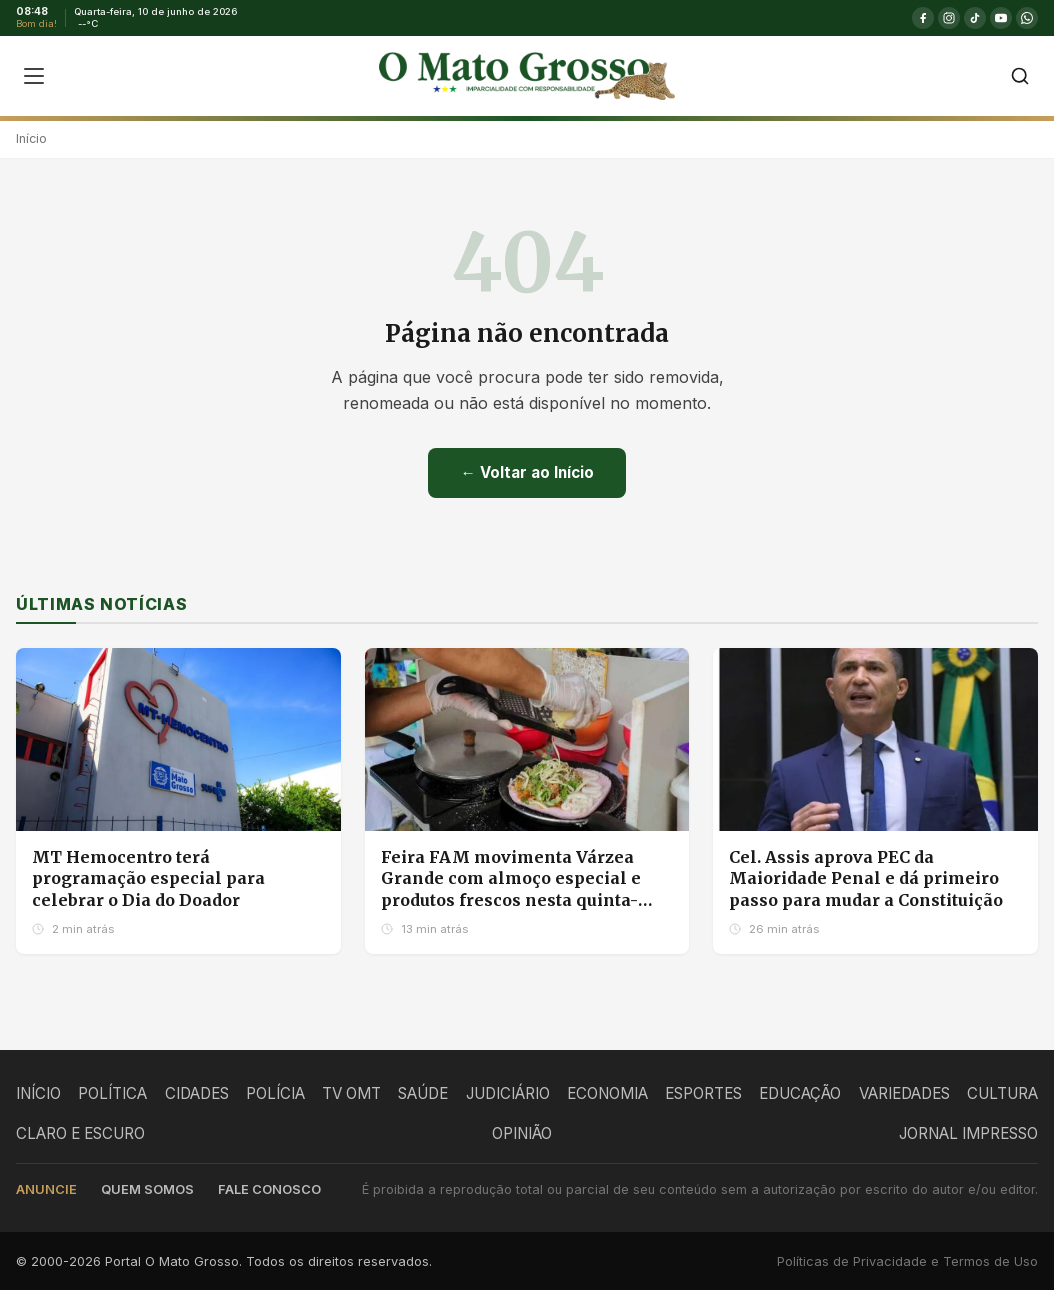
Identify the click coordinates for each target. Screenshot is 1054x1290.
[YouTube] (1001, 18)
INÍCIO (38, 1093)
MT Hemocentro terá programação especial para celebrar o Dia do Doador (148, 878)
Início (31, 138)
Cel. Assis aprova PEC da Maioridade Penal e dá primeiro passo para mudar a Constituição (866, 878)
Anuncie (46, 1189)
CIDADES (197, 1093)
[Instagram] (949, 18)
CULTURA (1002, 1093)
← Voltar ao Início (526, 472)
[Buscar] (1020, 76)
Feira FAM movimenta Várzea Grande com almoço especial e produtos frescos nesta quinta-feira (511, 889)
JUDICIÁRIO (508, 1093)
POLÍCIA (275, 1093)
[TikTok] (975, 18)
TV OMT (351, 1093)
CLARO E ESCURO (80, 1133)
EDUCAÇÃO (800, 1093)
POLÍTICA (112, 1093)
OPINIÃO (522, 1133)
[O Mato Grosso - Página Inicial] (526, 76)
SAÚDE (423, 1093)
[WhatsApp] (1027, 18)
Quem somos (147, 1189)
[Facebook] (923, 18)
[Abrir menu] (34, 76)
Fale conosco (269, 1189)
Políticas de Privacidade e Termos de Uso (907, 1261)
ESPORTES (703, 1093)
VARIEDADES (904, 1093)
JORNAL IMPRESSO (968, 1133)
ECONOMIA (607, 1093)
